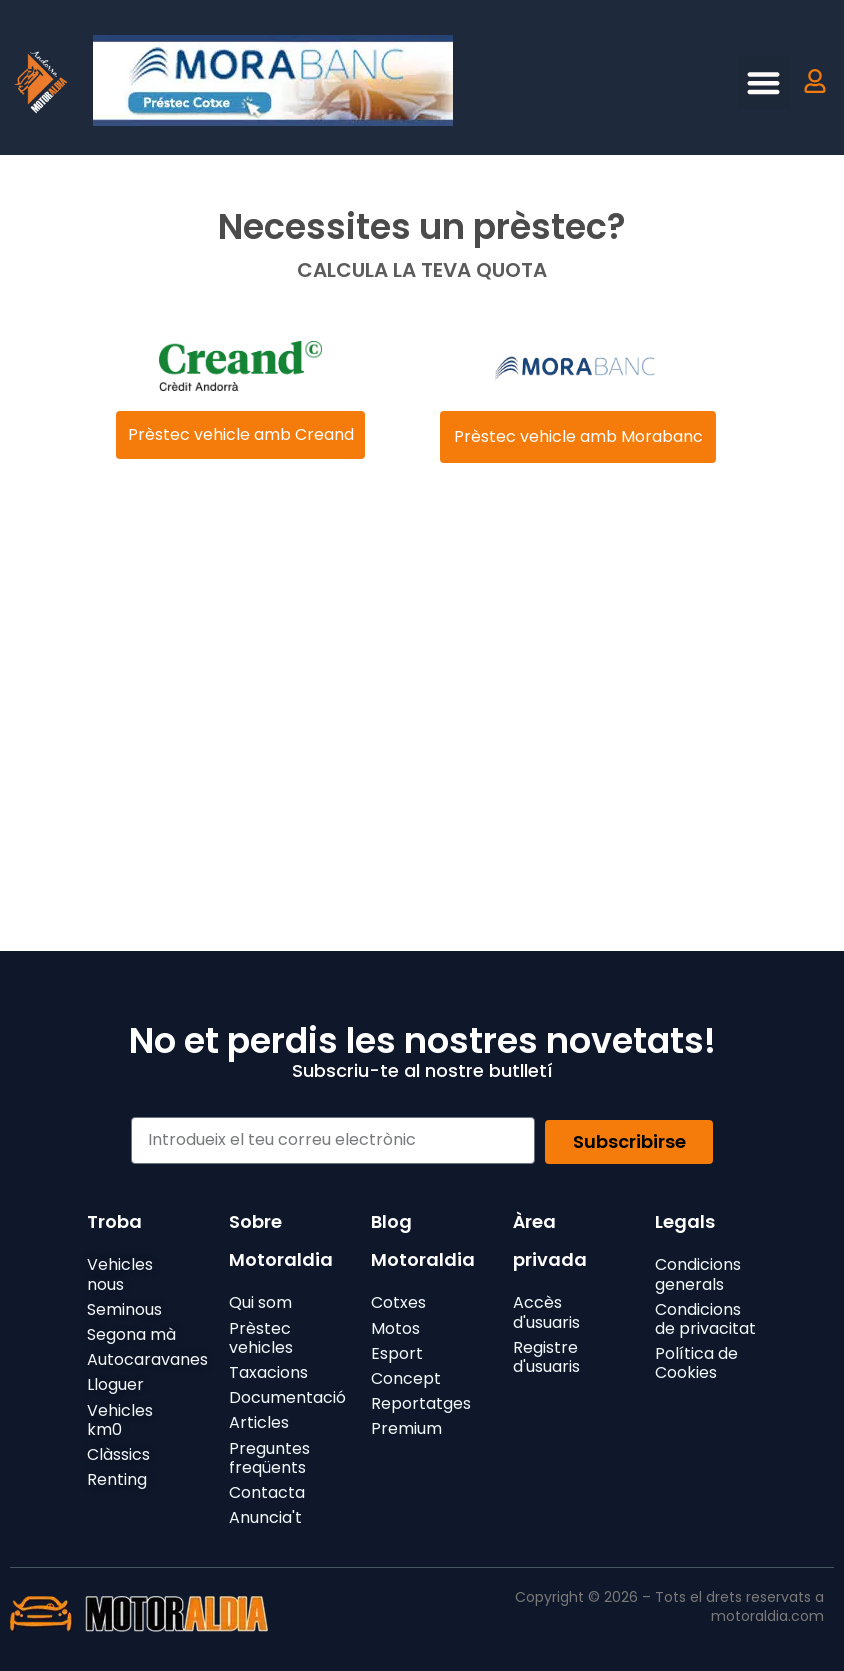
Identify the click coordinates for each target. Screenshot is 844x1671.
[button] (764, 82)
